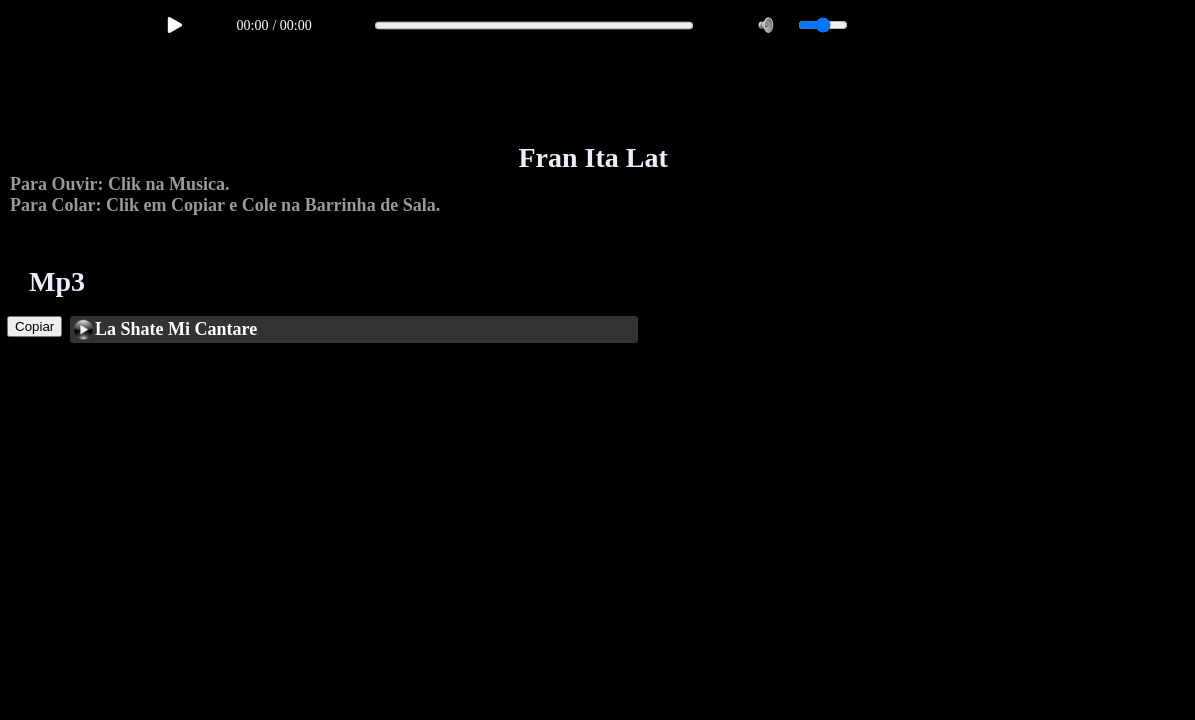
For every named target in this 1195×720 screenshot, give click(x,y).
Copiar (34, 326)
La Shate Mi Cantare (176, 329)
